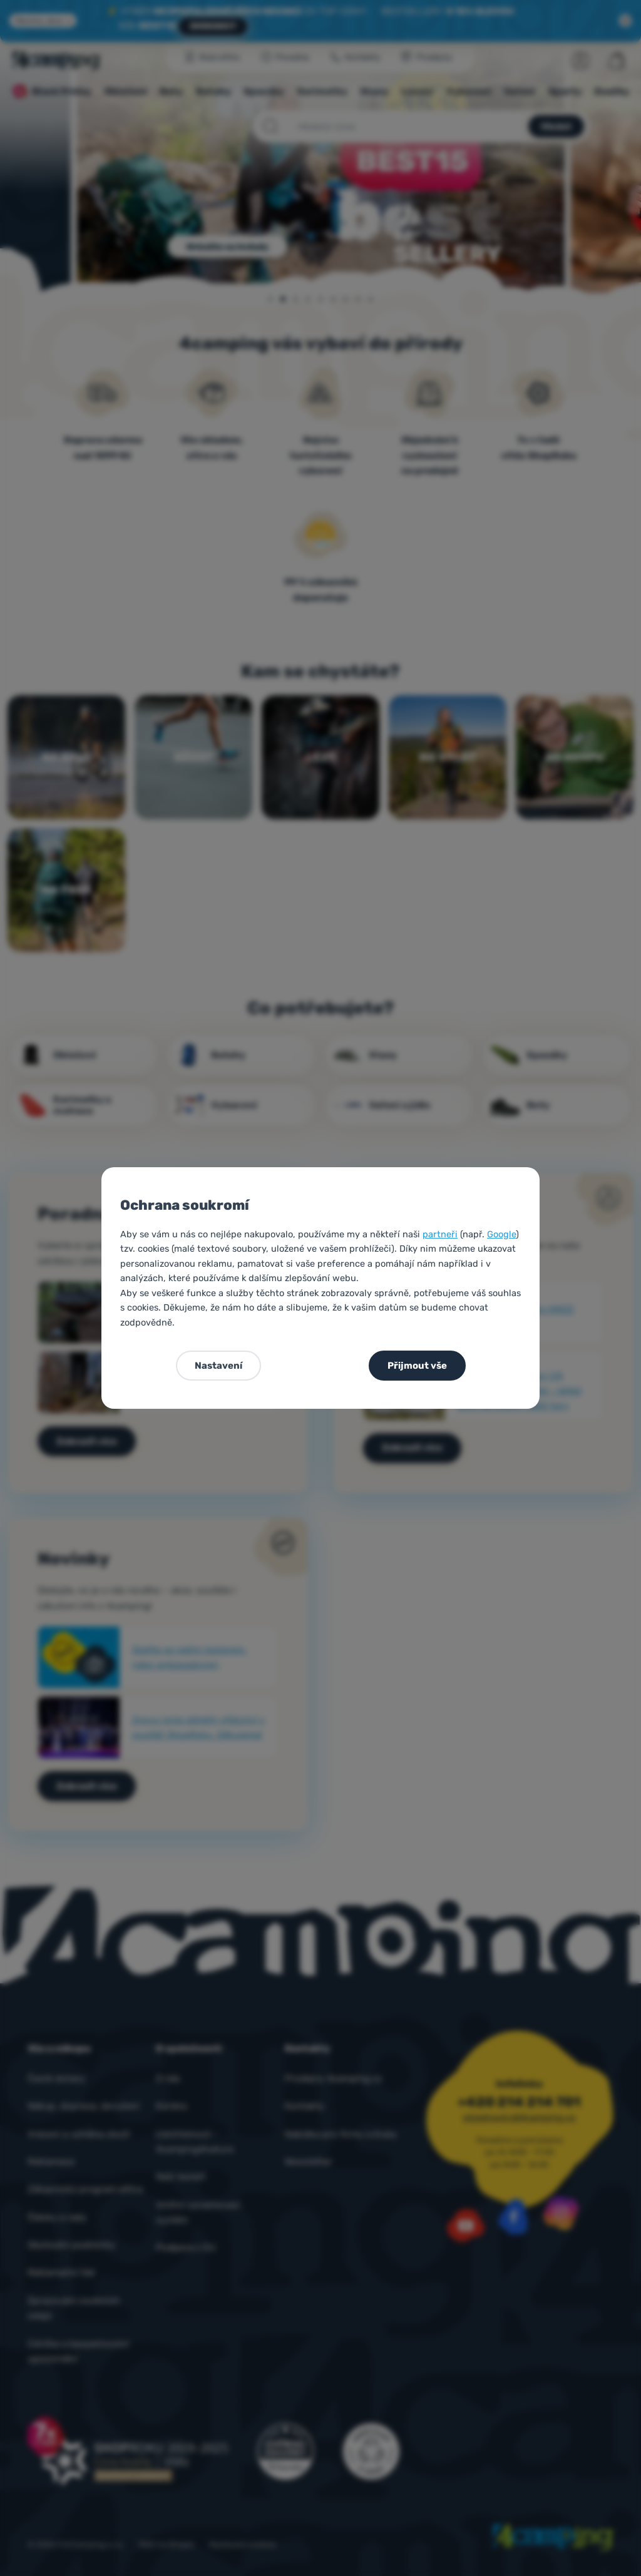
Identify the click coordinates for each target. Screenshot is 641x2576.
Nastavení (218, 1365)
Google (501, 1234)
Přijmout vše (417, 1365)
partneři (440, 1234)
